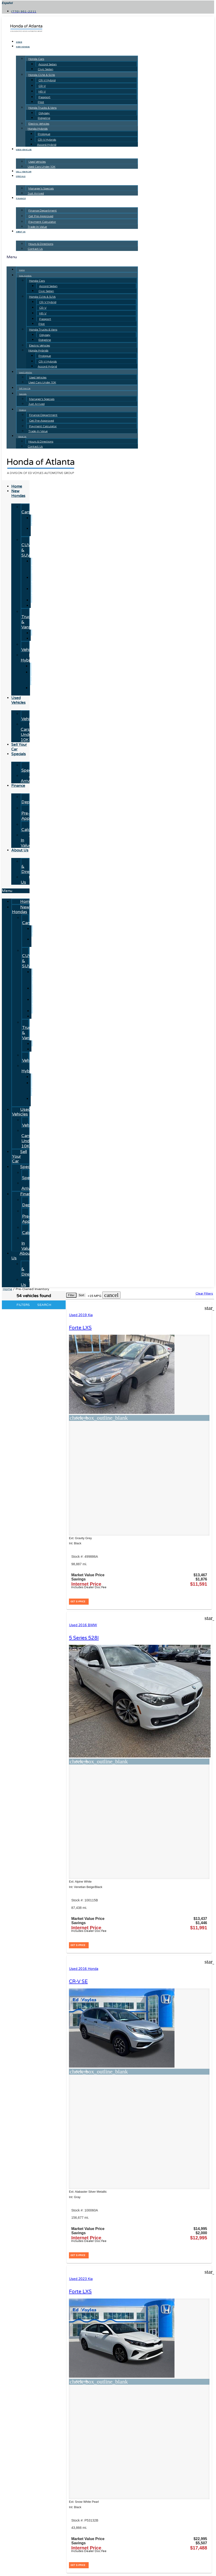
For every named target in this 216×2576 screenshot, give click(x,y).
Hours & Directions (31, 866)
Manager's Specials (35, 767)
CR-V (42, 86)
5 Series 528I (134, 1328)
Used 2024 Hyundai (183, 1588)
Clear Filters (204, 1294)
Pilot (41, 102)
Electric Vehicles (32, 647)
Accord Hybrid (46, 144)
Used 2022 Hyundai (135, 1834)
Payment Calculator (34, 827)
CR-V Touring (86, 1847)
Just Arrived (36, 193)
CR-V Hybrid (47, 80)
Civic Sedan (45, 69)
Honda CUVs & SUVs (32, 547)
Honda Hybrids (31, 657)
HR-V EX (80, 2086)
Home (19, 42)
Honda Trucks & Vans (32, 619)
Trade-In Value (37, 226)
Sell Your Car (23, 172)
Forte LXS (81, 1328)
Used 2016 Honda (182, 1315)
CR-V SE (177, 1328)
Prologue (44, 134)
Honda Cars (32, 509)
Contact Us (35, 248)
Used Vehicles (24, 150)
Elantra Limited (185, 2086)
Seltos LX (130, 2086)
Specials (21, 176)
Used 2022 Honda (85, 2073)
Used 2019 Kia (82, 1315)
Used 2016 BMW (133, 1315)
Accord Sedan (42, 520)
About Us (21, 232)
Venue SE (179, 1600)
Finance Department (42, 210)
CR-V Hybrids (39, 677)
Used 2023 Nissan (182, 1834)
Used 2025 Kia (131, 2073)
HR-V (42, 91)
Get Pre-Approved (40, 216)
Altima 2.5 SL (183, 1847)
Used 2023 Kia (82, 1588)
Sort (81, 1295)
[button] (72, 257)
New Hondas (23, 47)
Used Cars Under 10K (41, 166)
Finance (21, 199)
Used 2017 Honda (85, 1834)
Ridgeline (44, 118)
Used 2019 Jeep (132, 1588)
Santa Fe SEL (134, 1847)
